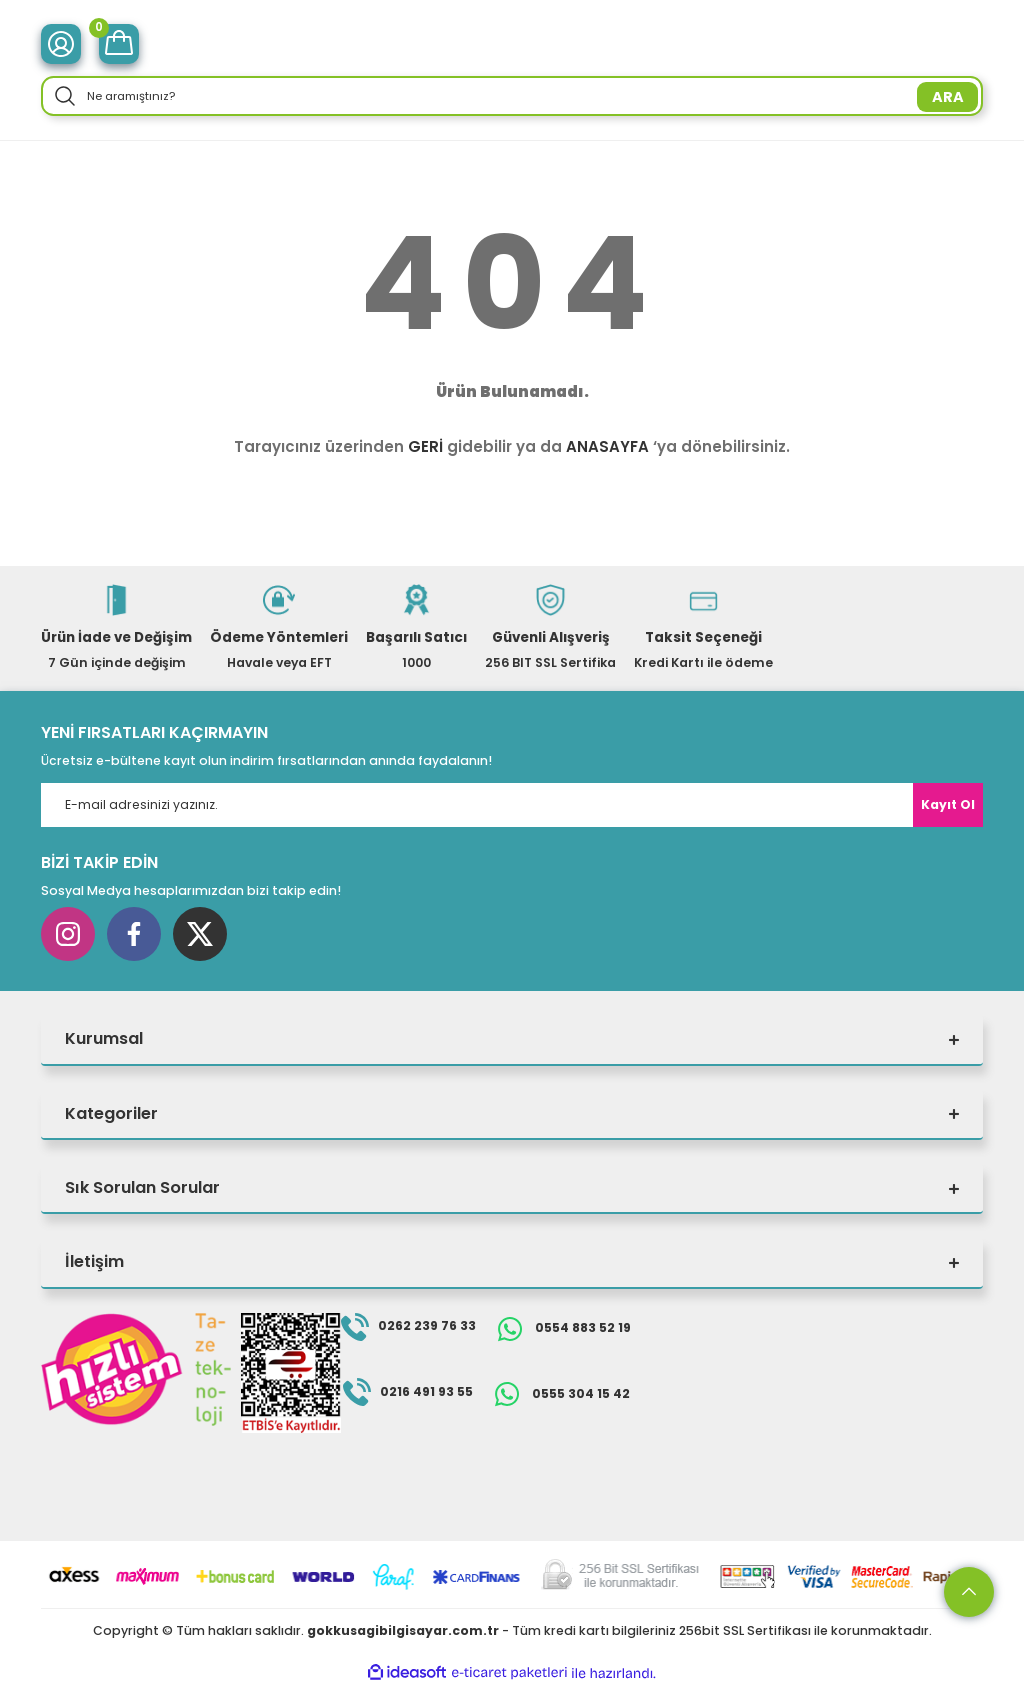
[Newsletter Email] (512, 805)
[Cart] (119, 44)
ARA (948, 97)
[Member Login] (61, 44)
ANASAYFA (607, 446)
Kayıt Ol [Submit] (948, 804)
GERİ (425, 446)
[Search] (512, 96)
